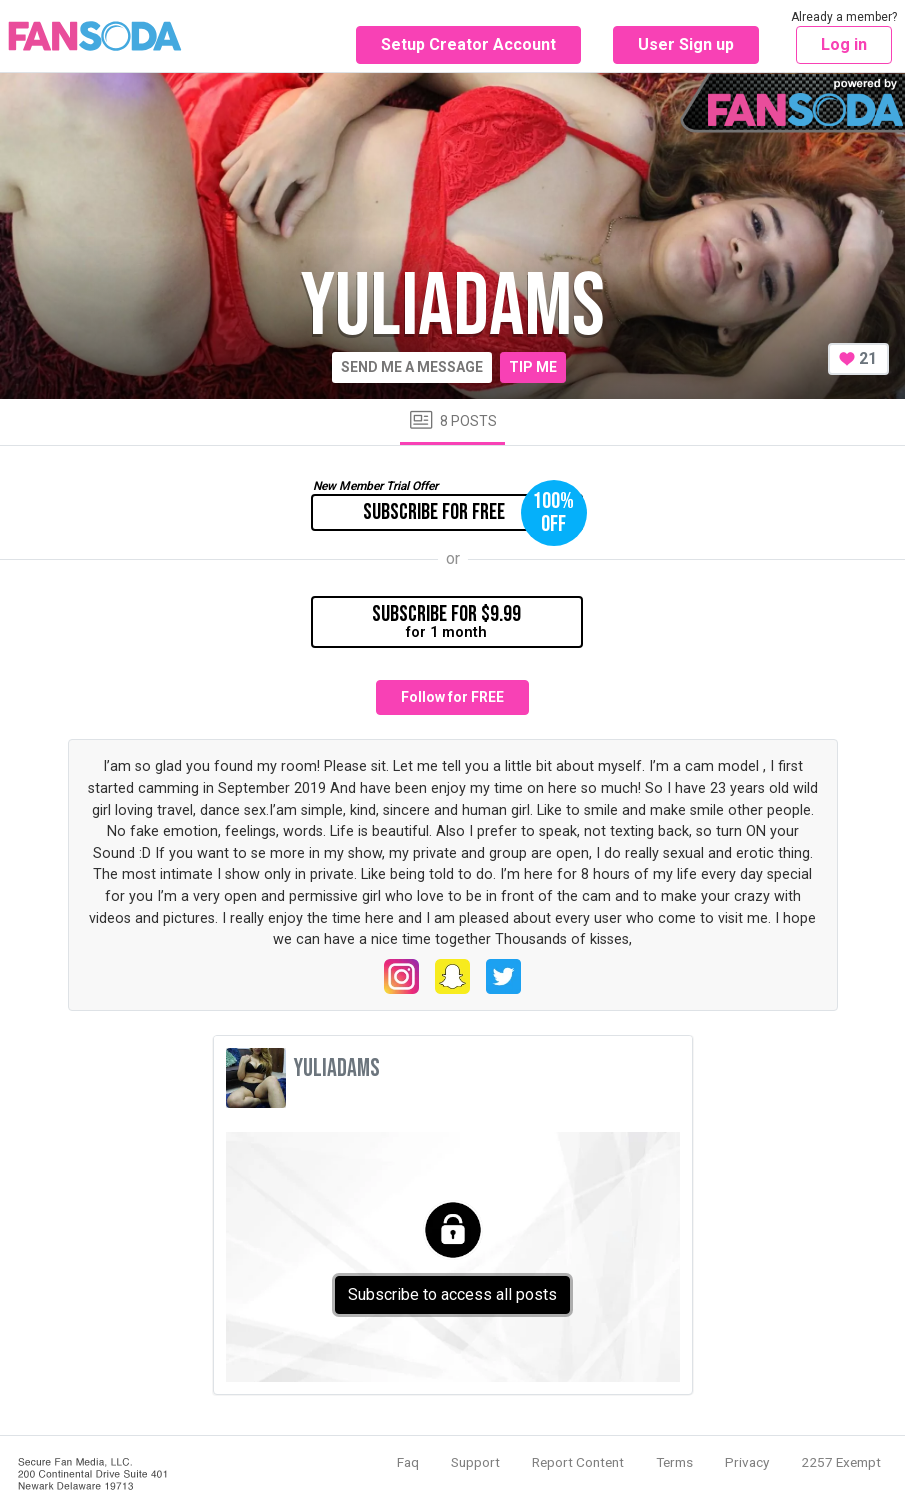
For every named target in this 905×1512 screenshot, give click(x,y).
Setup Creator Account (468, 44)
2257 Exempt (841, 1462)
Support (475, 1462)
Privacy (747, 1462)
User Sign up (686, 44)
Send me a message (412, 367)
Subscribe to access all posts (452, 1294)
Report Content (578, 1462)
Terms (674, 1462)
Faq (408, 1462)
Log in (844, 44)
